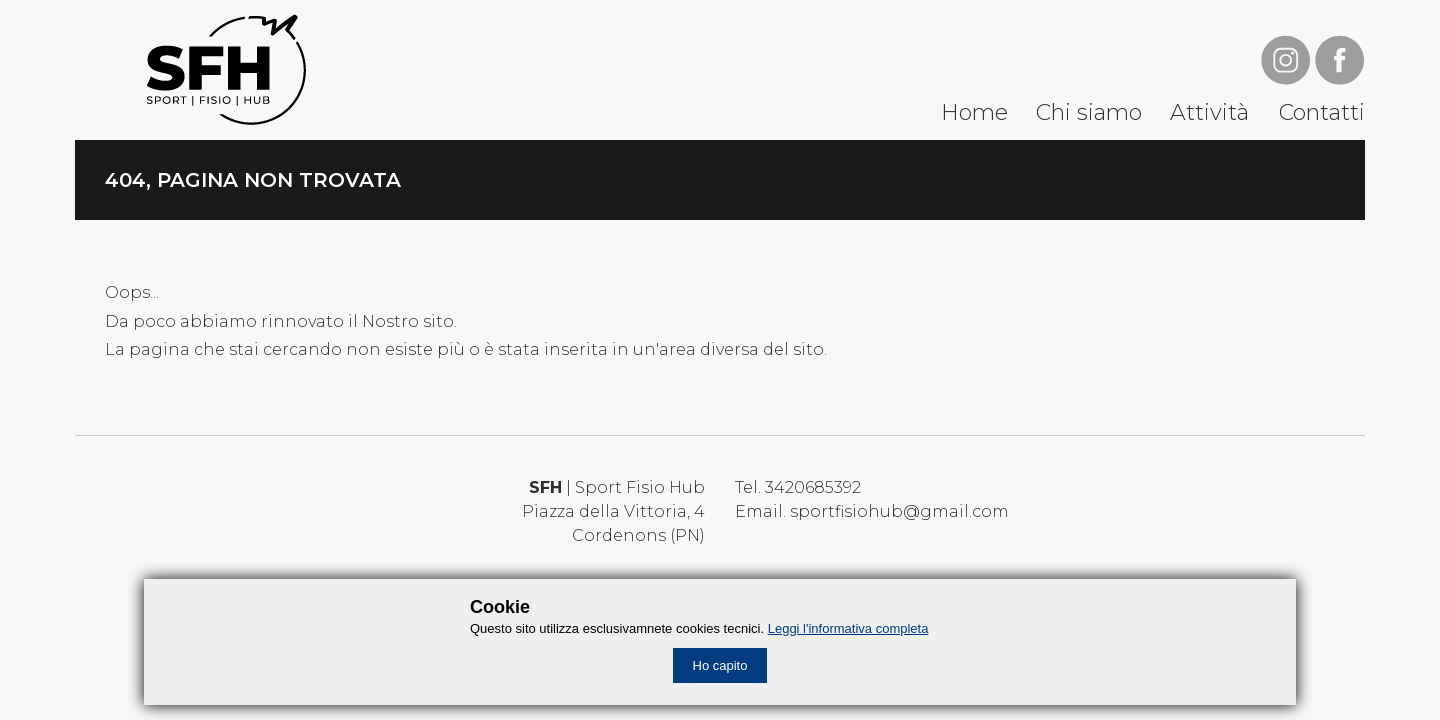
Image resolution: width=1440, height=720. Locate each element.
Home (974, 112)
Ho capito (720, 665)
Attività (1209, 112)
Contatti (1322, 112)
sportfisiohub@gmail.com (899, 511)
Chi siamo (1089, 112)
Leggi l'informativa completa (848, 628)
